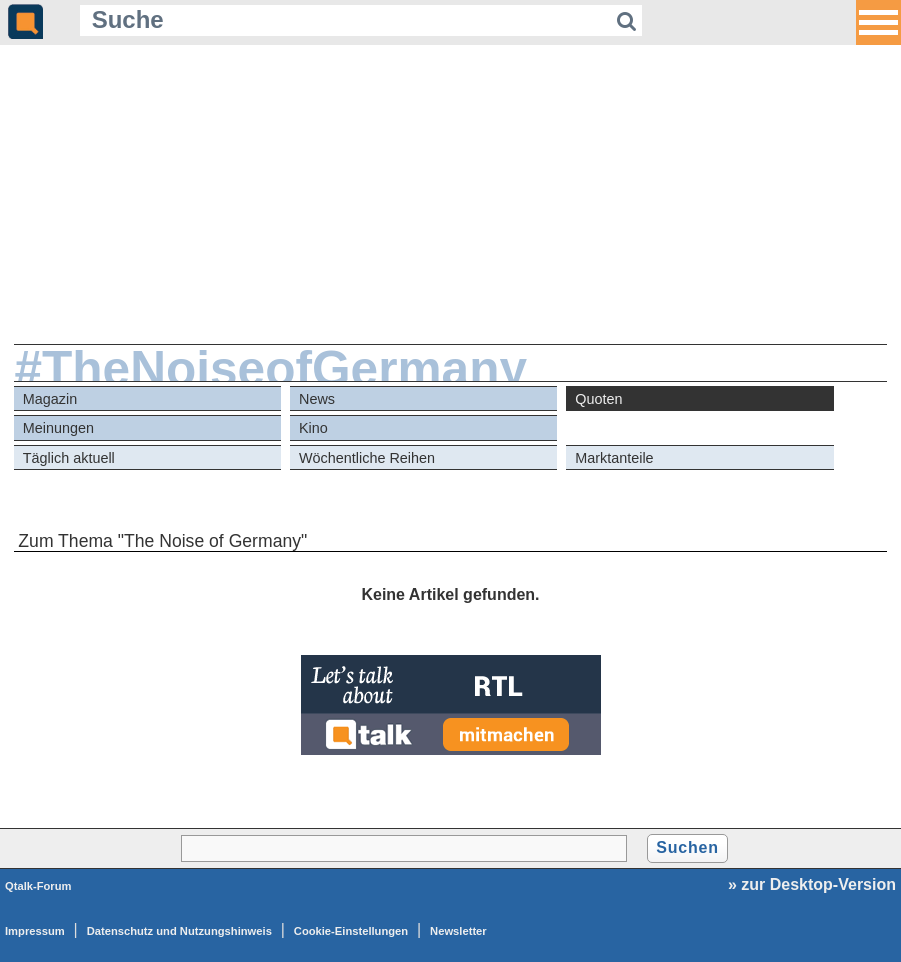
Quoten (598, 399)
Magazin (50, 399)
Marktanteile (614, 458)
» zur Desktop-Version (812, 884)
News (317, 399)
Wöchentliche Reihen (367, 458)
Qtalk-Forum (38, 886)
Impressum (35, 931)
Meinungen (58, 428)
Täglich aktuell (69, 458)
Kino (313, 428)
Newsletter (458, 931)
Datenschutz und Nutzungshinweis (179, 931)
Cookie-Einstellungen (351, 931)
